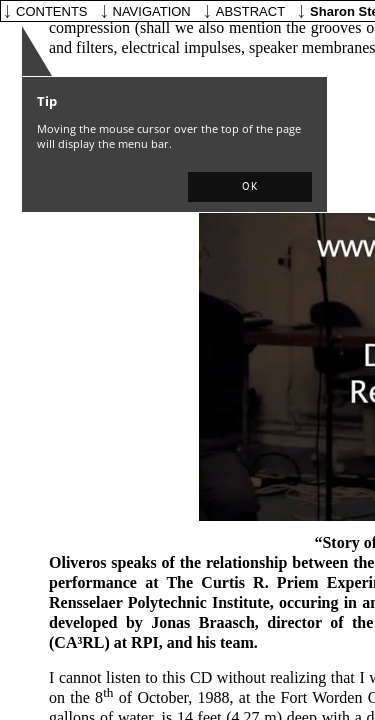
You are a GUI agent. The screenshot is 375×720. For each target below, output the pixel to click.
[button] (250, 187)
